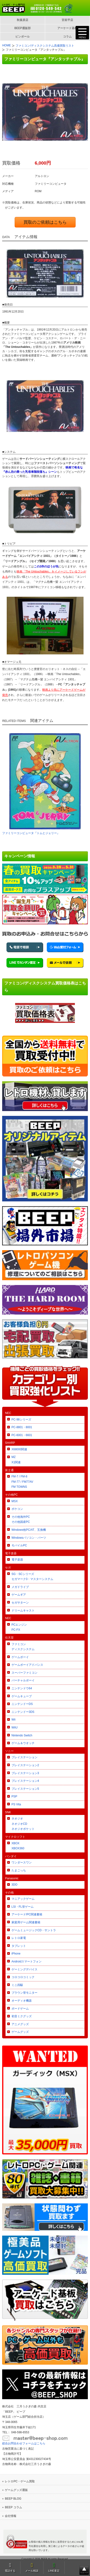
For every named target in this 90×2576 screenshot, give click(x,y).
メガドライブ (20, 1587)
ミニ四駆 (17, 1985)
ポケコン (17, 1509)
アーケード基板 (67, 28)
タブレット (19, 1946)
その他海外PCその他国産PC (21, 1519)
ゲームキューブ (22, 1696)
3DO (15, 1884)
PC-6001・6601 (22, 1435)
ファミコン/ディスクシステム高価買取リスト (45, 45)
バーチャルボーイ (23, 1680)
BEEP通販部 (22, 28)
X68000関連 (19, 1449)
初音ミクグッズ (22, 2016)
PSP (14, 1796)
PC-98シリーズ (21, 1419)
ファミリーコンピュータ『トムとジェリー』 (31, 833)
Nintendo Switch (22, 1735)
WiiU (15, 1727)
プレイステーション (24, 1757)
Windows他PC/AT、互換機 (29, 1529)
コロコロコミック (23, 1977)
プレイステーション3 (25, 1773)
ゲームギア (19, 1594)
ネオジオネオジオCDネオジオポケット (23, 1824)
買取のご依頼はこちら (45, 222)
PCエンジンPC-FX (19, 1627)
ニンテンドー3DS (23, 1712)
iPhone (16, 1953)
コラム (67, 36)
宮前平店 (67, 20)
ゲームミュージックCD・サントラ (34, 1930)
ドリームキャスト (23, 1610)
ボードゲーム (20, 2008)
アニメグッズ (20, 2024)
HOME (6, 45)
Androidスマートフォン (27, 1961)
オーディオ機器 (22, 2000)
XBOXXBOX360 (18, 1846)
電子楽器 (17, 1559)
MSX (15, 1501)
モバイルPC (19, 1545)
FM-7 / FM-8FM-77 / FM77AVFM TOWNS (22, 1481)
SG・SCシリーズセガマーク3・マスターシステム (33, 1576)
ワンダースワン (22, 1862)
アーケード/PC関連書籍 (27, 1914)
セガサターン (20, 1602)
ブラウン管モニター (24, 1992)
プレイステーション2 (25, 1765)
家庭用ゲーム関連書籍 (26, 1922)
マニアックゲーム (23, 1898)
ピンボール (22, 36)
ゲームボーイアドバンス (27, 1664)
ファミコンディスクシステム (23, 1646)
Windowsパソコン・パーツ (29, 1537)
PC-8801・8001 (22, 1427)
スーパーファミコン (24, 1672)
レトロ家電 (19, 1938)
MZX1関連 (16, 1459)
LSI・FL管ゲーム (23, 1906)
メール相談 (31, 2567)
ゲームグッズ (20, 2032)
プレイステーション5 (25, 1788)
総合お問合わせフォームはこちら (23, 2443)
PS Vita (16, 1804)
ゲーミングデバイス (24, 1969)
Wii (14, 1719)
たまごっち (19, 1870)
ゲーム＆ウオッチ (23, 1743)
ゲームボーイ (20, 1657)
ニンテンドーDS (22, 1704)
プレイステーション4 (25, 1781)
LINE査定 (54, 2567)
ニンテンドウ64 (22, 1688)
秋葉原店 (22, 20)
